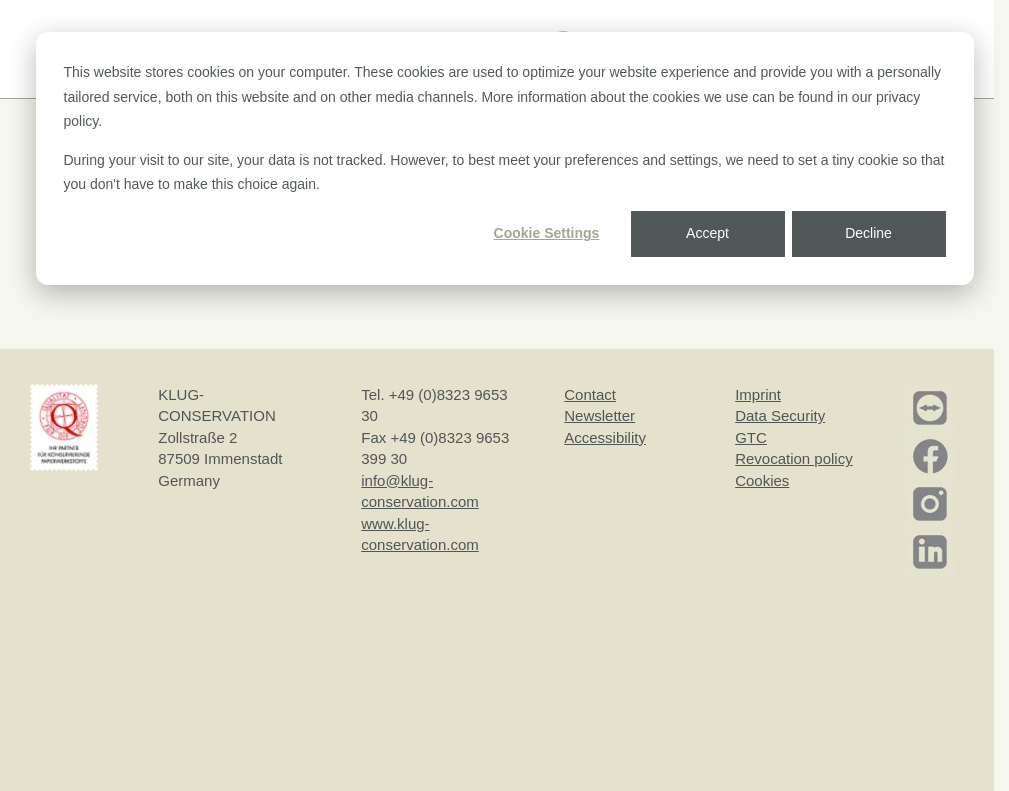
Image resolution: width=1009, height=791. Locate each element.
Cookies (762, 480)
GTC (751, 437)
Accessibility (605, 437)
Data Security (780, 415)
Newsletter (599, 415)
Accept (707, 233)
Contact (590, 394)
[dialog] (505, 158)
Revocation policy (794, 458)
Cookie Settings (547, 233)
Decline (868, 233)
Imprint (758, 394)
